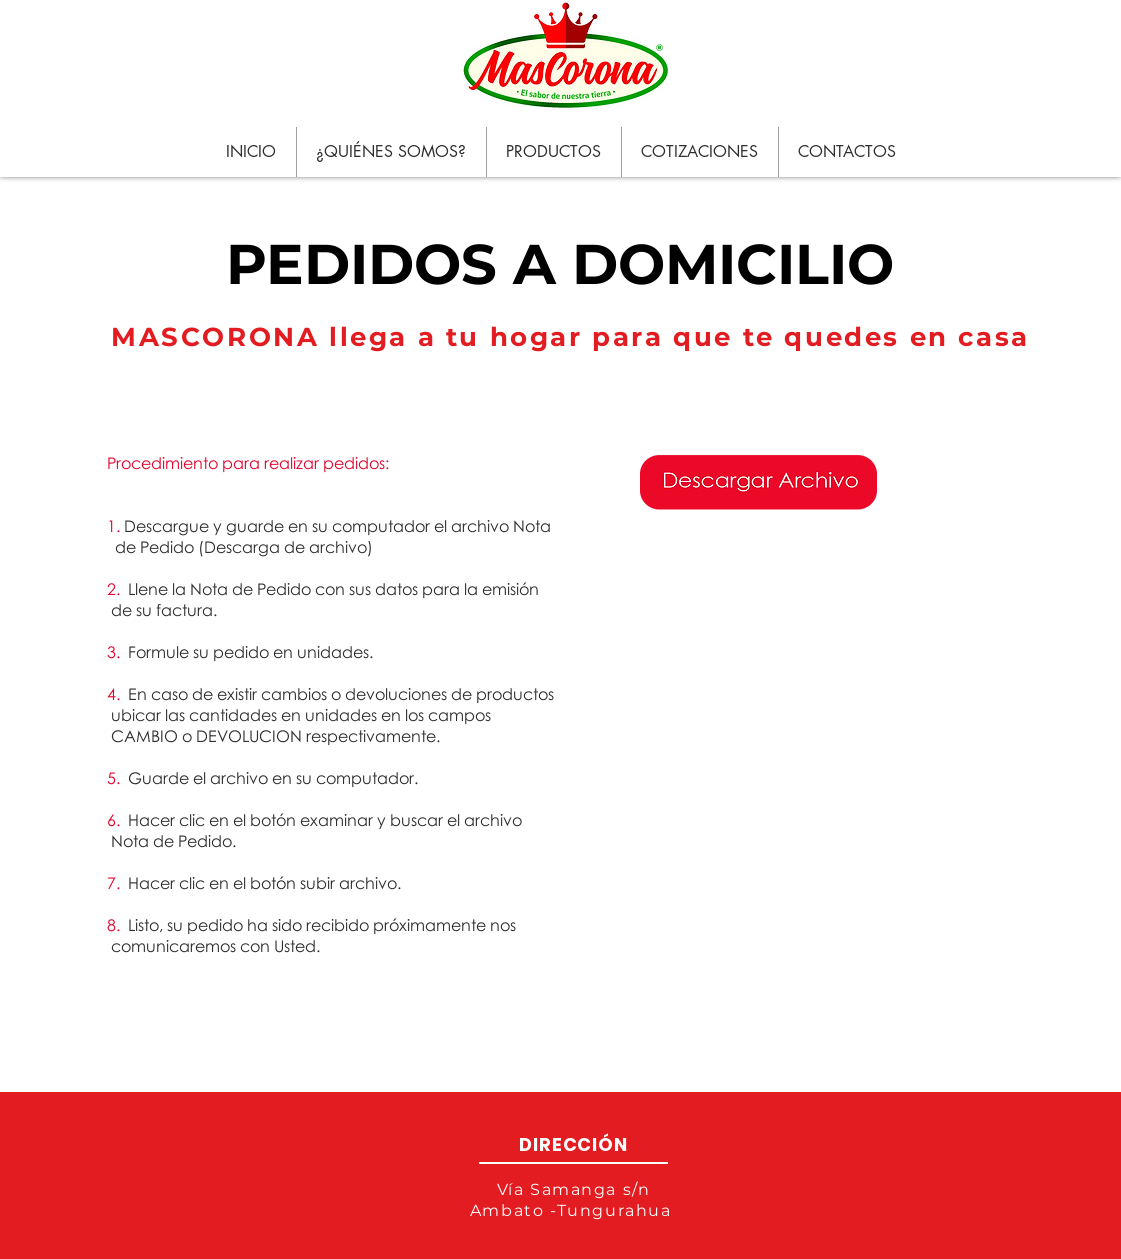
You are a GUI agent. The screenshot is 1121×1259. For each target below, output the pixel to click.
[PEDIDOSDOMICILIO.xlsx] (758, 484)
